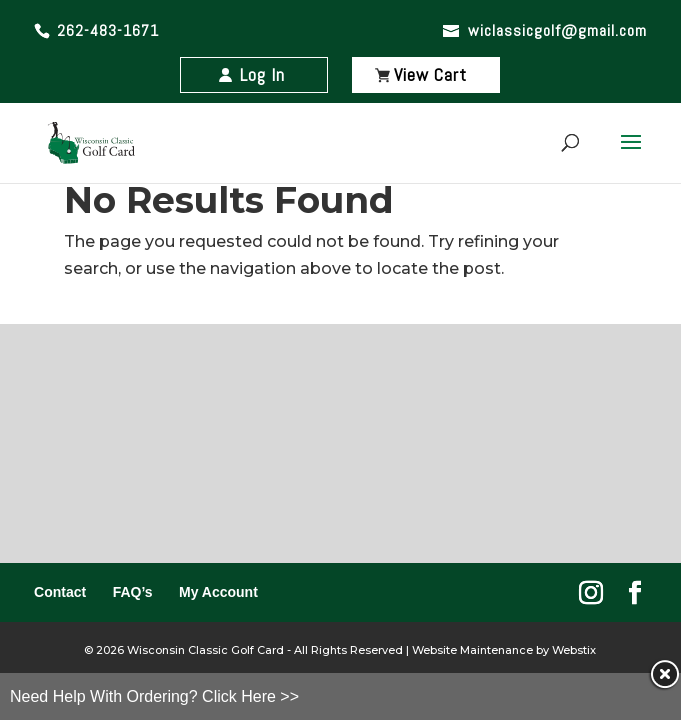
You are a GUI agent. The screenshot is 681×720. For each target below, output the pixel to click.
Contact (60, 592)
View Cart (430, 74)
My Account (218, 592)
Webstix (572, 650)
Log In (262, 74)
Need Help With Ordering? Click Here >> (154, 696)
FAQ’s (133, 592)
